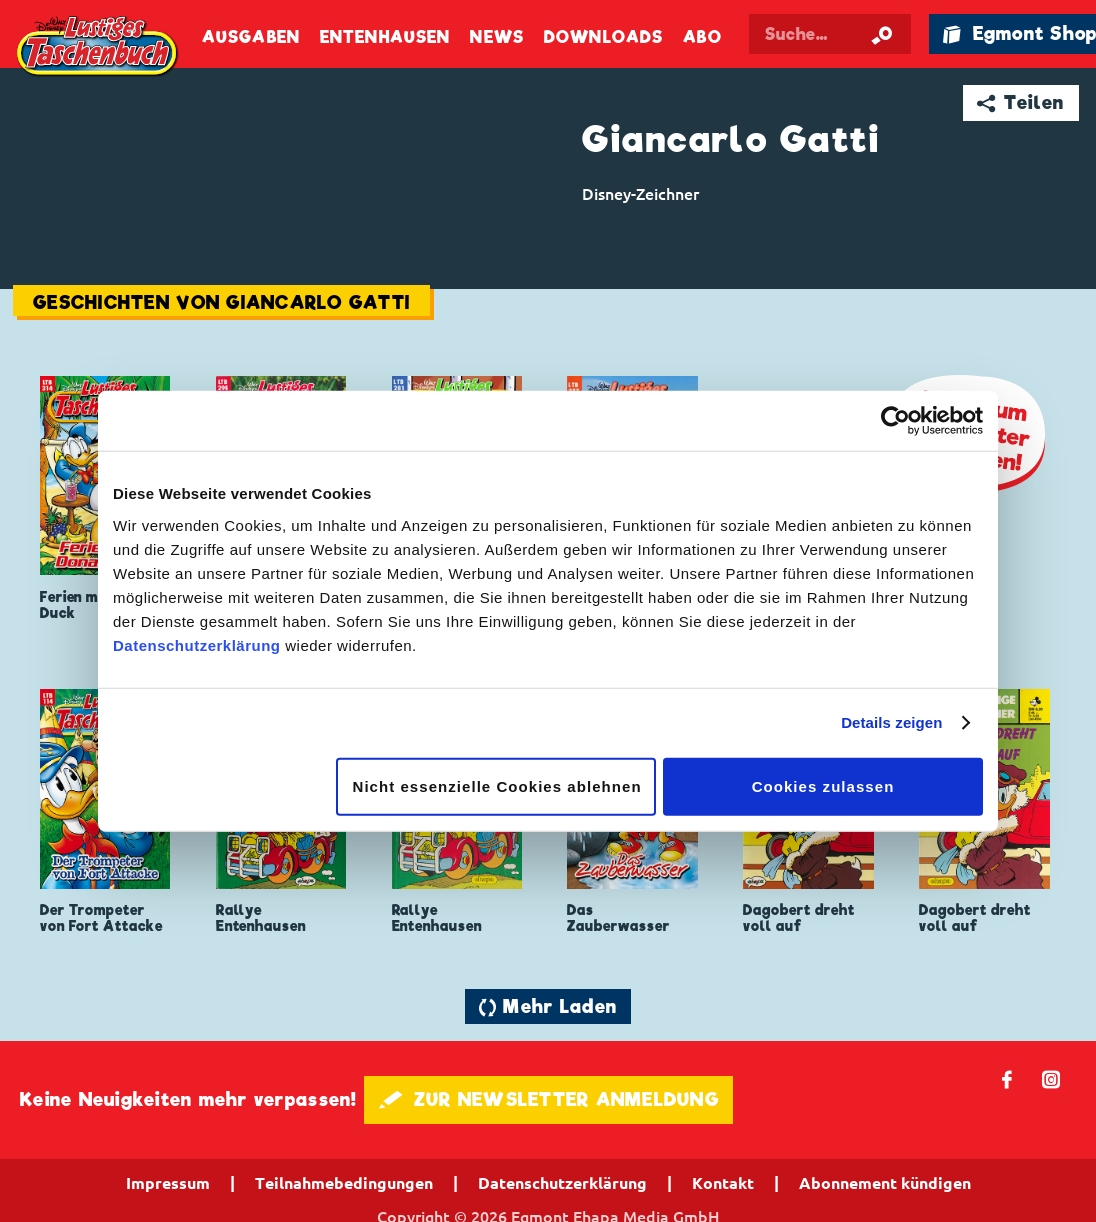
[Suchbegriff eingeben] (830, 34)
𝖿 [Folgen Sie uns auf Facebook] (1007, 1078)
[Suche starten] (882, 34)
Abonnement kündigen (885, 1183)
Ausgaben (251, 37)
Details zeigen (891, 722)
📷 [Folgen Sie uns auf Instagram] (1051, 1078)
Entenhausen (385, 37)
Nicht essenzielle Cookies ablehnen (497, 785)
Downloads (603, 37)
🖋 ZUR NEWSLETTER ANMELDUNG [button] (548, 1099)
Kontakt (723, 1183)
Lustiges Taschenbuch (98, 47)
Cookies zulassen (823, 785)
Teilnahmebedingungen (344, 1183)
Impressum (168, 1183)
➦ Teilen (1020, 102)
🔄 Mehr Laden (548, 1006)
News (496, 37)
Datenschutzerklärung (197, 644)
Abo (702, 37)
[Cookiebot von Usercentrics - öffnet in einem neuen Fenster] (895, 421)
